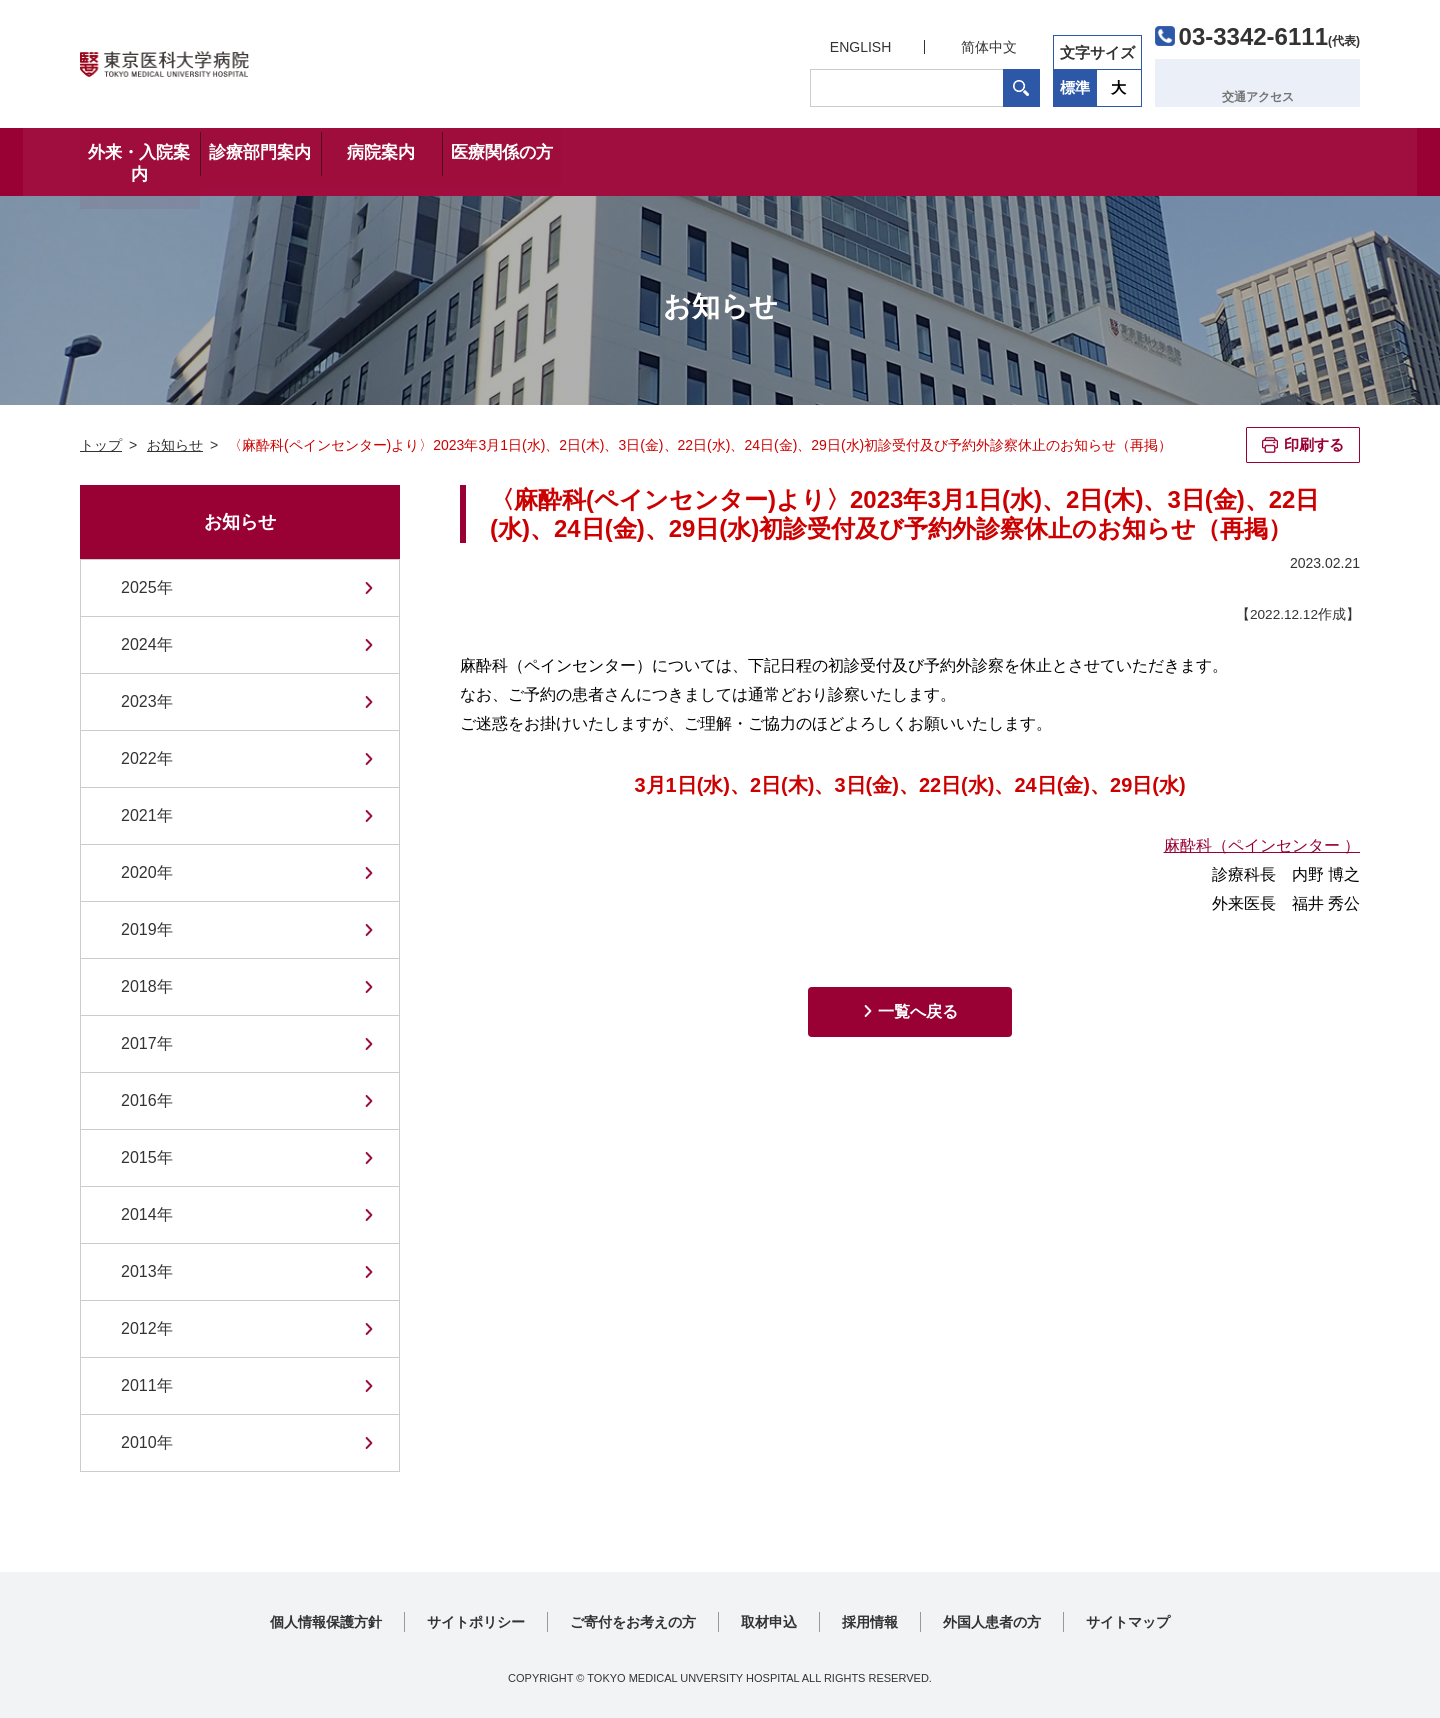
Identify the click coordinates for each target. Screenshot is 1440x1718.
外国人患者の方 (992, 1622)
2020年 (147, 872)
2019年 (147, 929)
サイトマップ (1128, 1622)
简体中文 (986, 42)
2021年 (147, 815)
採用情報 (870, 1622)
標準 (1073, 82)
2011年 (147, 1385)
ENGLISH (857, 42)
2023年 (147, 701)
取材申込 (769, 1622)
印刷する (1314, 444)
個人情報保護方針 (326, 1622)
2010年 (147, 1442)
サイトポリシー (476, 1622)
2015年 (147, 1157)
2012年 (147, 1328)
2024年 (147, 644)
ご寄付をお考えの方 (633, 1622)
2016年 (147, 1100)
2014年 (147, 1214)
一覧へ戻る (918, 1011)
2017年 (147, 1043)
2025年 (147, 587)
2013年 (147, 1271)
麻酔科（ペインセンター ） (1262, 845)
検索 (1018, 83)
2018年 (147, 986)
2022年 (147, 758)
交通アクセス (1267, 82)
